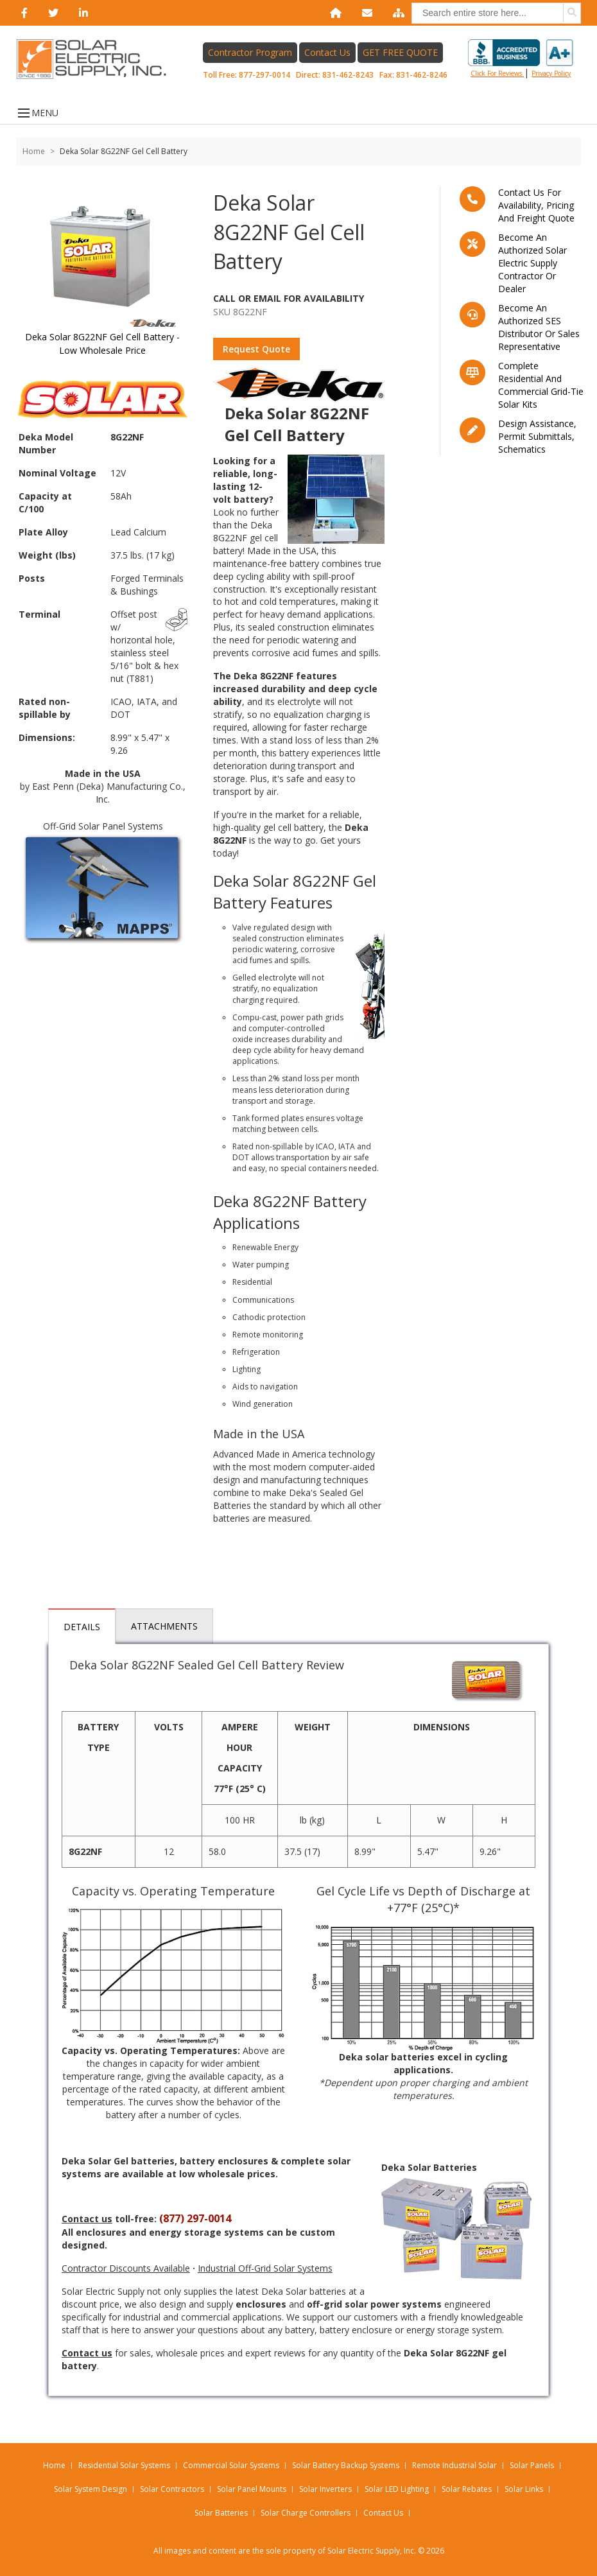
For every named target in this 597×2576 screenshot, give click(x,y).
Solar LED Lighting (397, 2489)
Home (33, 151)
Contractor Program (250, 52)
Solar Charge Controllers (305, 2512)
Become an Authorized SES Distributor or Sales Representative (539, 327)
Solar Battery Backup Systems (345, 2465)
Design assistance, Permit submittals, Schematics (537, 436)
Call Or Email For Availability (288, 298)
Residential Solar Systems (124, 2465)
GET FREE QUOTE (400, 52)
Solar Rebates (467, 2489)
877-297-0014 (264, 74)
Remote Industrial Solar (454, 2465)
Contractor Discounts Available (126, 2268)
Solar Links (524, 2489)
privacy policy (551, 73)
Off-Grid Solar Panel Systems (103, 826)
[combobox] (496, 13)
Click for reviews (520, 58)
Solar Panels (532, 2465)
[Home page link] (98, 59)
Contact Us (327, 52)
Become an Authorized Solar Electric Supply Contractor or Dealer (532, 263)
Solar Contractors (172, 2489)
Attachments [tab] (164, 1626)
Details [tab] (82, 1627)
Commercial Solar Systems (231, 2465)
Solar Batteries (221, 2512)
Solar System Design (90, 2489)
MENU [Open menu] (37, 113)
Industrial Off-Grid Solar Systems (265, 2268)
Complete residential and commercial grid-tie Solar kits (541, 385)
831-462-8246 (421, 74)
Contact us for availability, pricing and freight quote (536, 205)
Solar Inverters (325, 2489)
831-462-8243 (348, 74)
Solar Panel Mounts (251, 2489)
